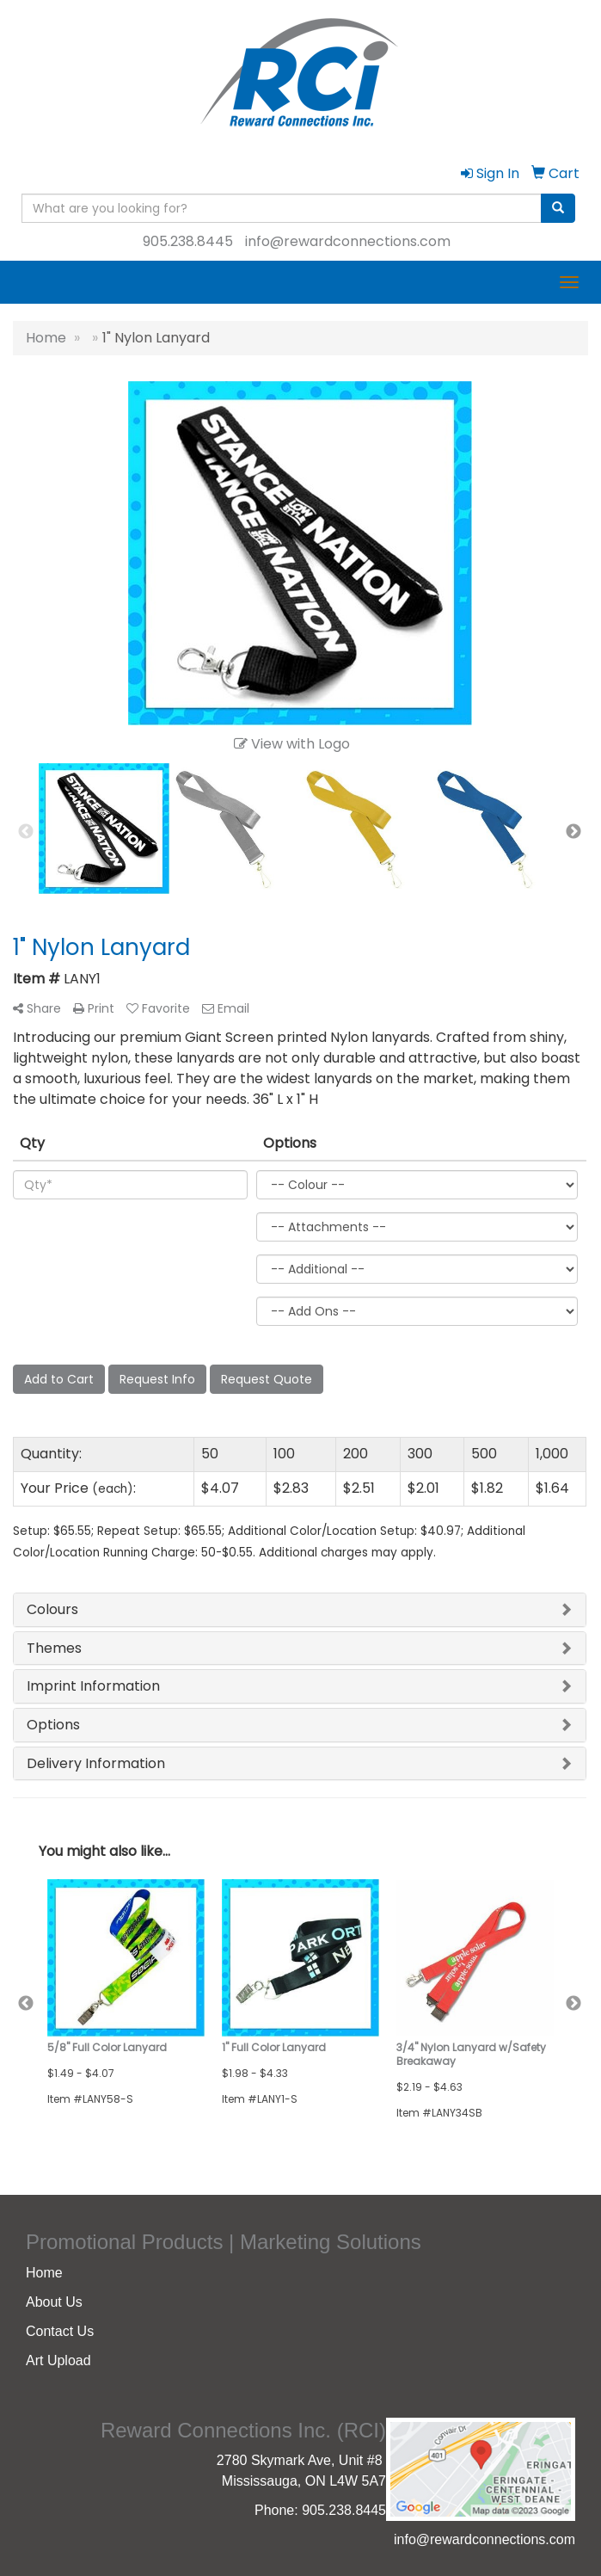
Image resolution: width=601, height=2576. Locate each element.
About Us (54, 2302)
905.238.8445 (188, 241)
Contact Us (60, 2331)
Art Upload (58, 2360)
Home (44, 2272)
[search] (558, 208)
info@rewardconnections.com (348, 241)
